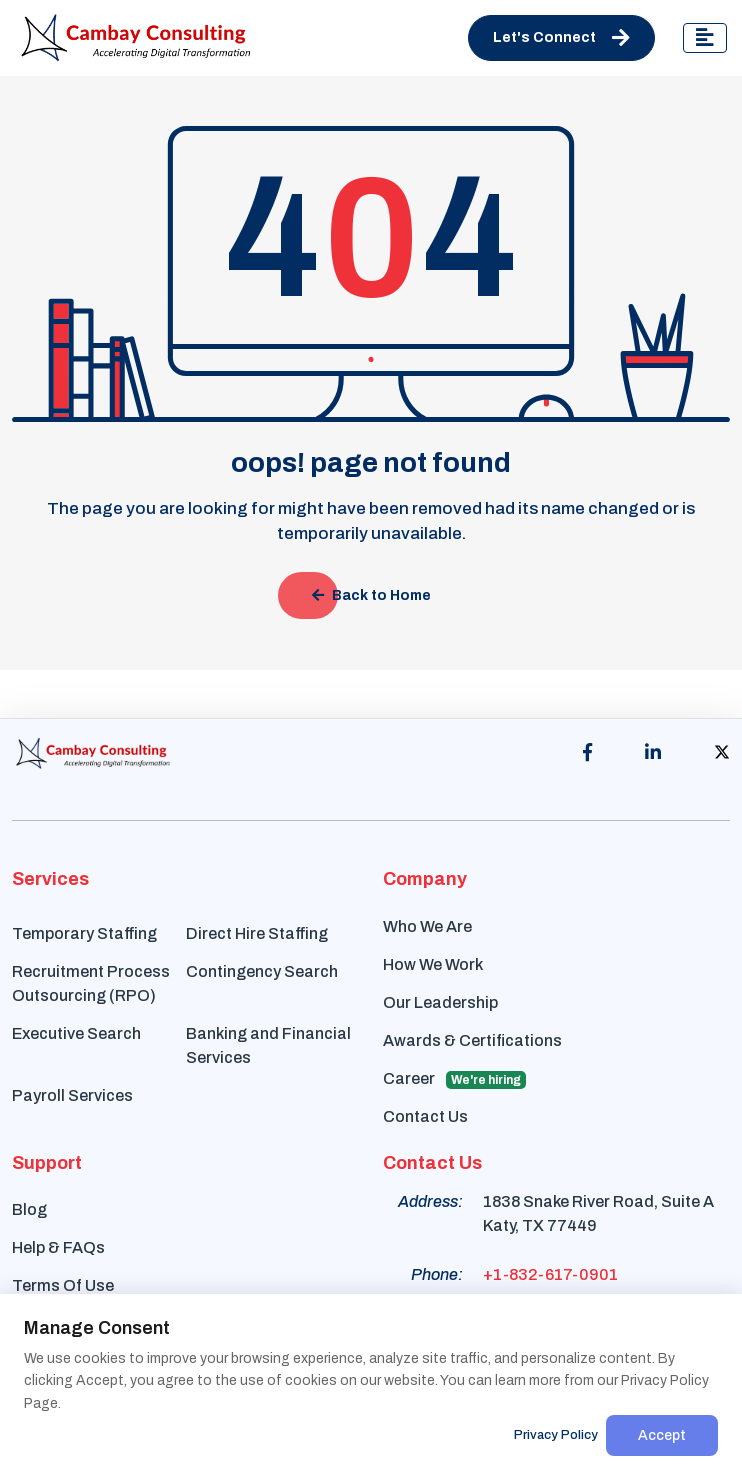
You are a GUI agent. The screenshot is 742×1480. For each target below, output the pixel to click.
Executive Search (76, 1033)
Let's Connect (561, 38)
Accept (662, 1435)
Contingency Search (262, 971)
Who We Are (427, 926)
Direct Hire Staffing (257, 933)
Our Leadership (440, 1002)
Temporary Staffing (84, 933)
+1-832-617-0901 (550, 1274)
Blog (29, 1209)
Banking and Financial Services (268, 1045)
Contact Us (425, 1116)
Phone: (437, 1274)
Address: (430, 1201)
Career (454, 1079)
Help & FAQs (58, 1247)
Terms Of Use (63, 1285)
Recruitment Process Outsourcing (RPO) (91, 983)
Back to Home (371, 595)
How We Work (433, 964)
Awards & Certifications (472, 1040)
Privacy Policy (556, 1435)
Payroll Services (72, 1095)
